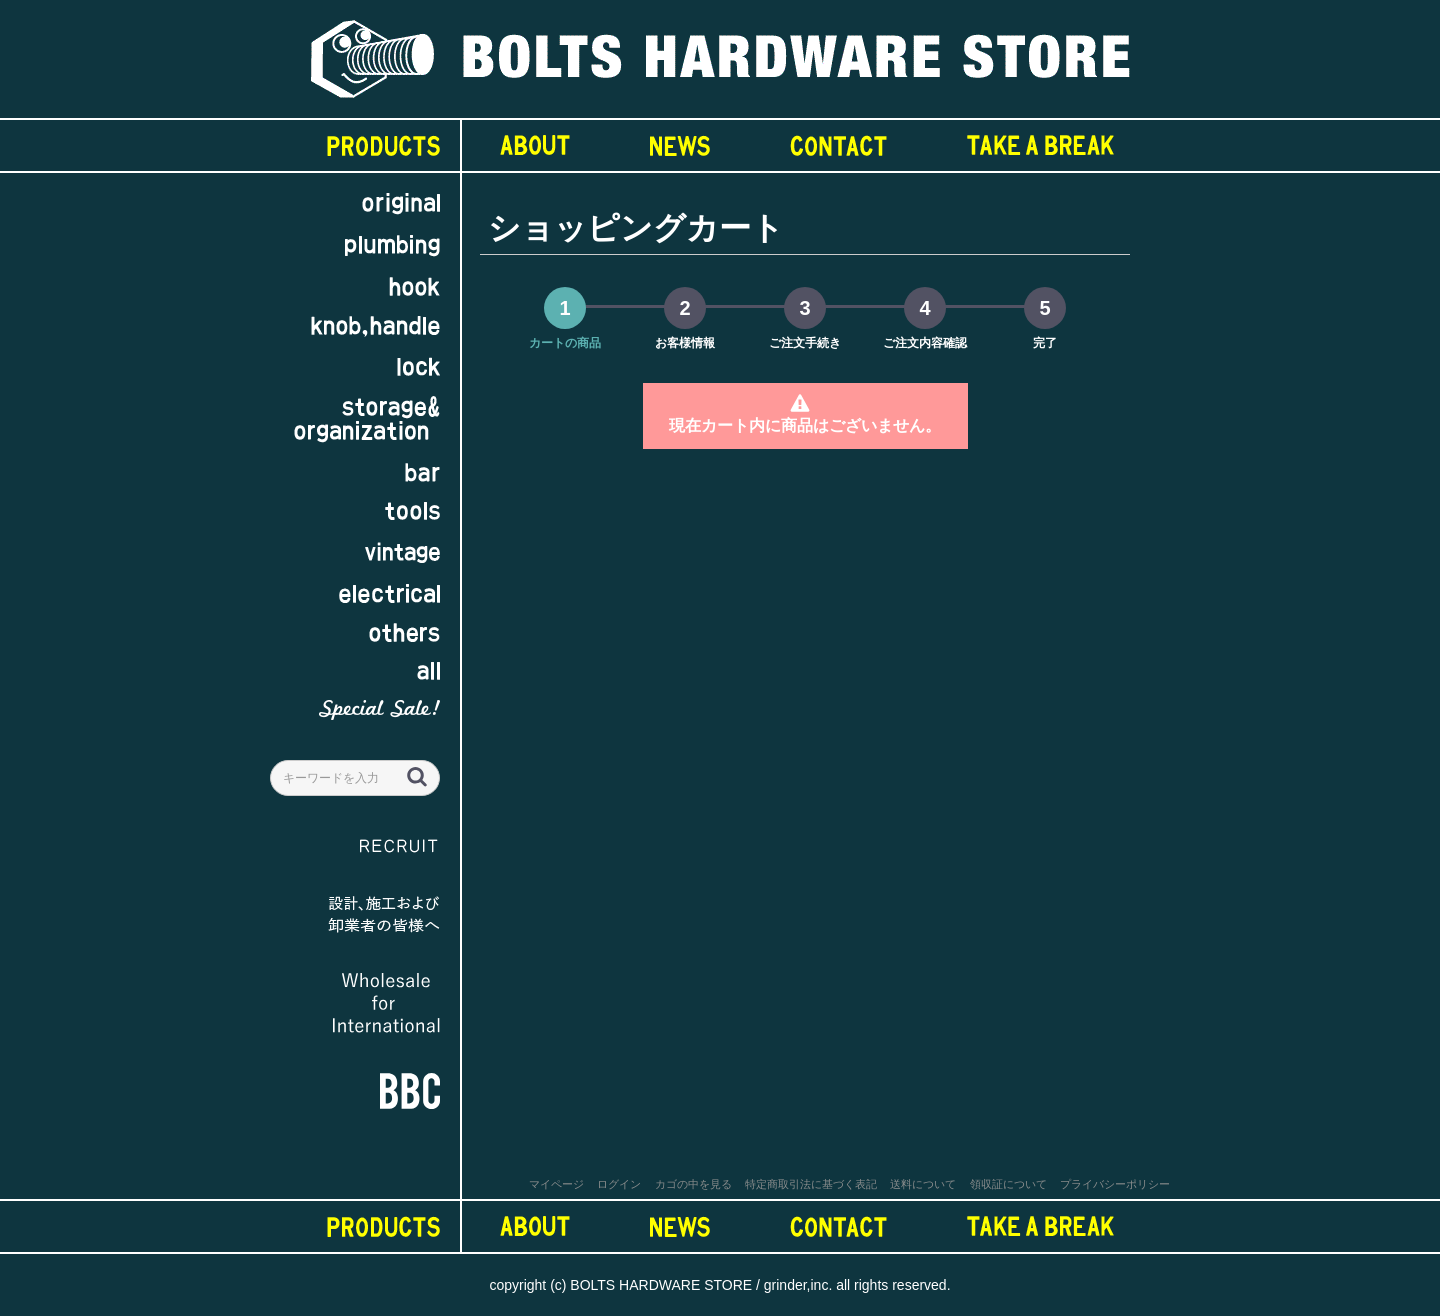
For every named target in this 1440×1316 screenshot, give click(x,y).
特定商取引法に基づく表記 (811, 1184)
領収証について (1008, 1184)
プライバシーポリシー (1115, 1184)
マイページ (556, 1184)
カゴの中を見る (693, 1184)
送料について (923, 1184)
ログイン (619, 1184)
